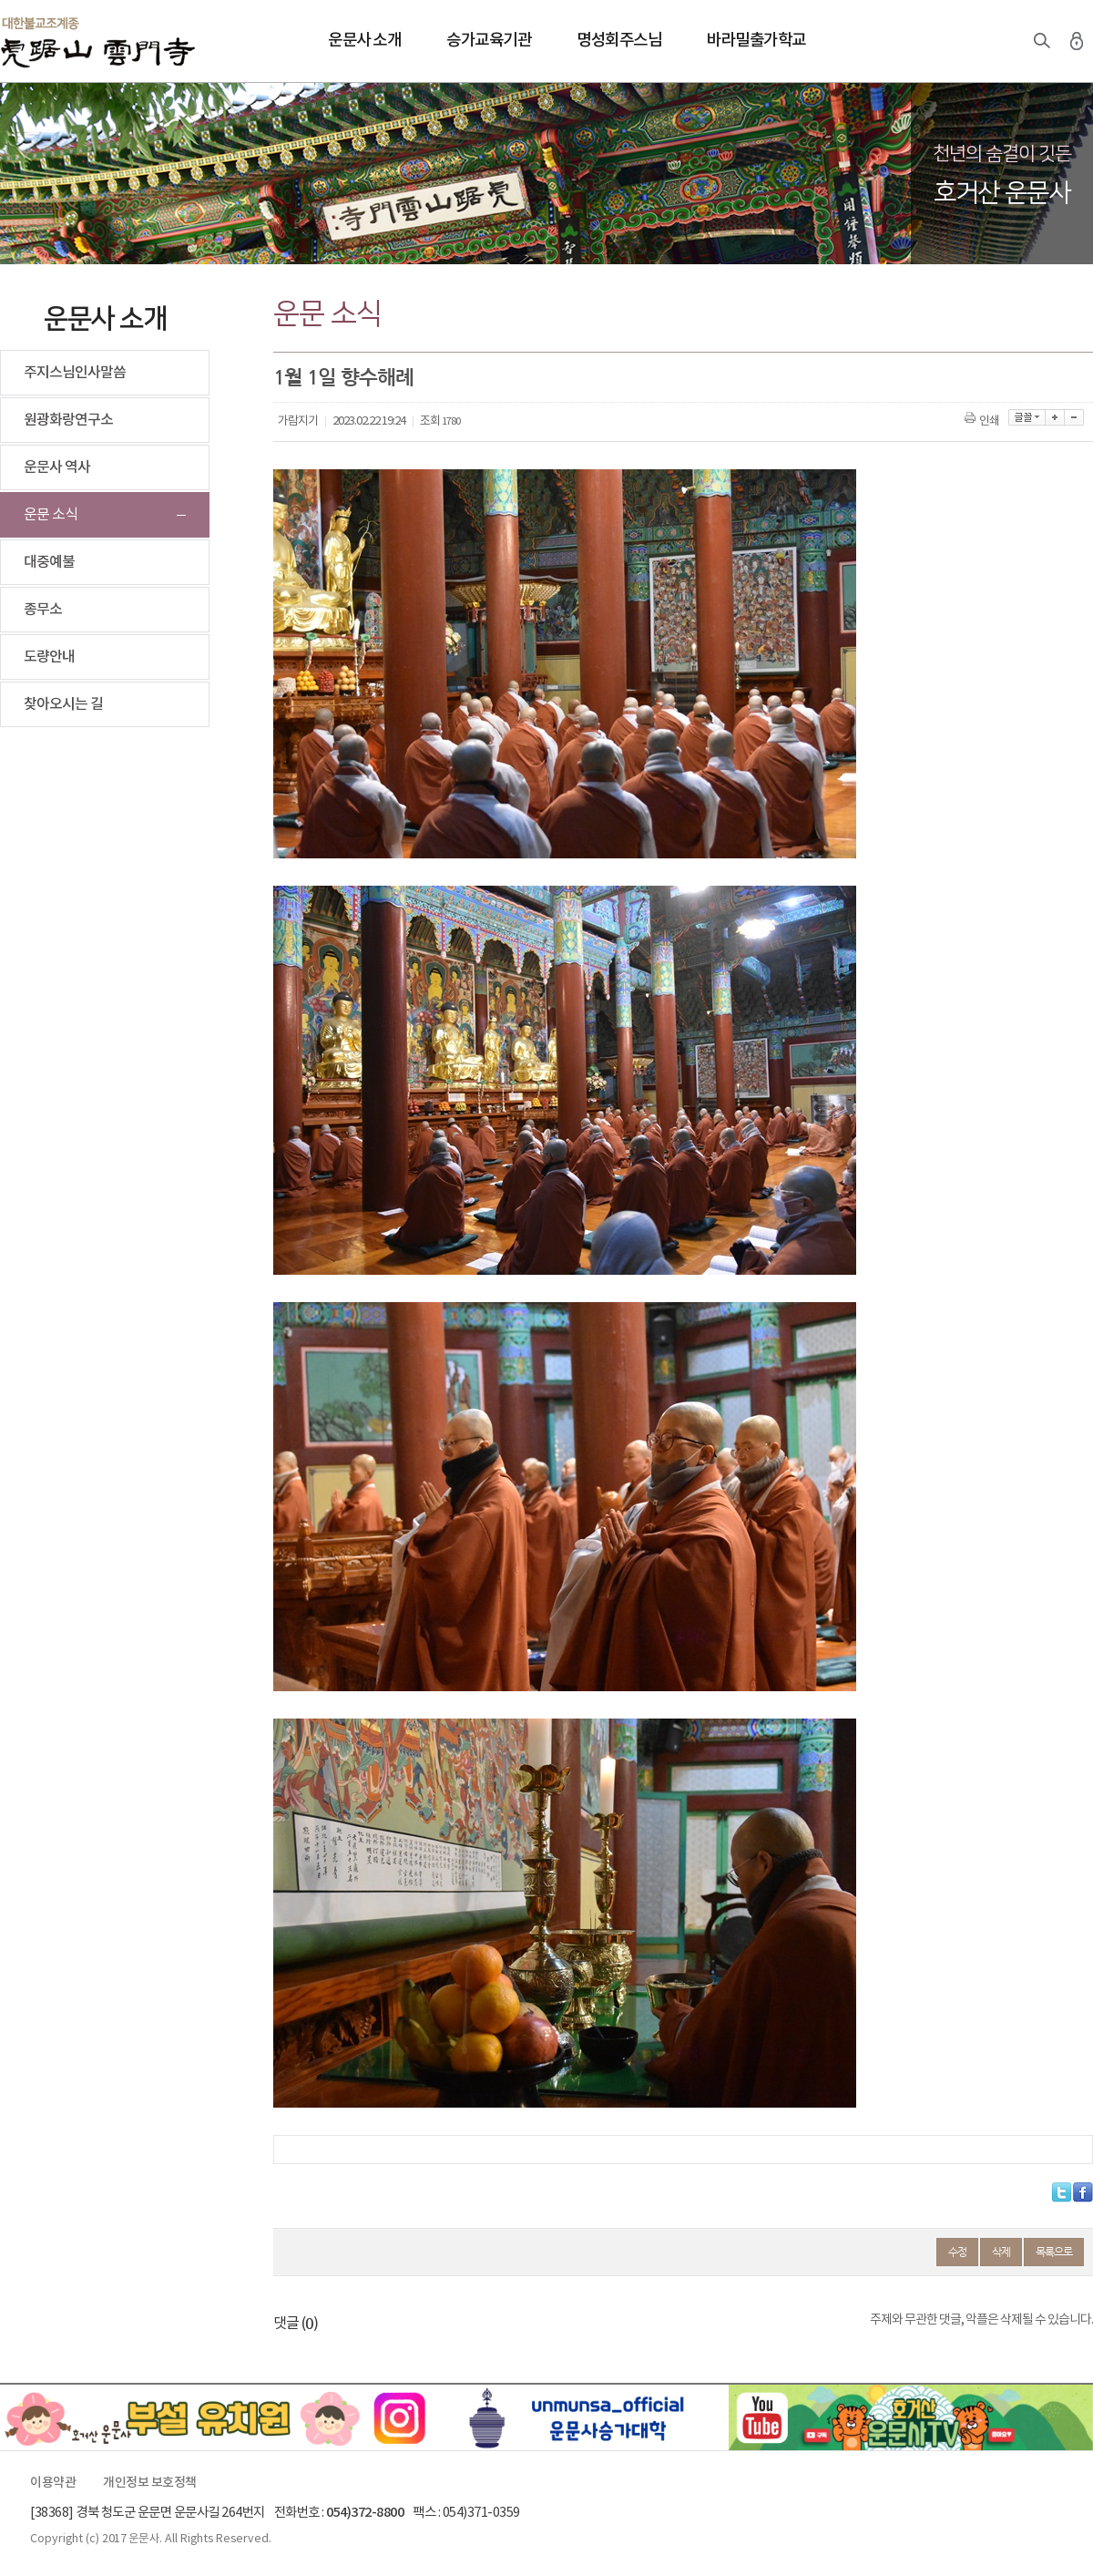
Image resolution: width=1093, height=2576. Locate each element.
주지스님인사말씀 (75, 372)
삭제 (1001, 2251)
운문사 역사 (57, 467)
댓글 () (295, 2323)
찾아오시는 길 (63, 704)
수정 (957, 2251)
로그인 (1076, 41)
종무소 (43, 609)
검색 (1042, 41)
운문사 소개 (364, 40)
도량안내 (49, 657)
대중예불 (49, 562)
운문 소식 (50, 515)
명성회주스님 (619, 40)
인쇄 (983, 421)
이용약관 (53, 2483)
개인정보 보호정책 (150, 2483)
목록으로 (1054, 2251)
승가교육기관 (488, 40)
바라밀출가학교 (756, 40)
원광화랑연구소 (68, 420)
